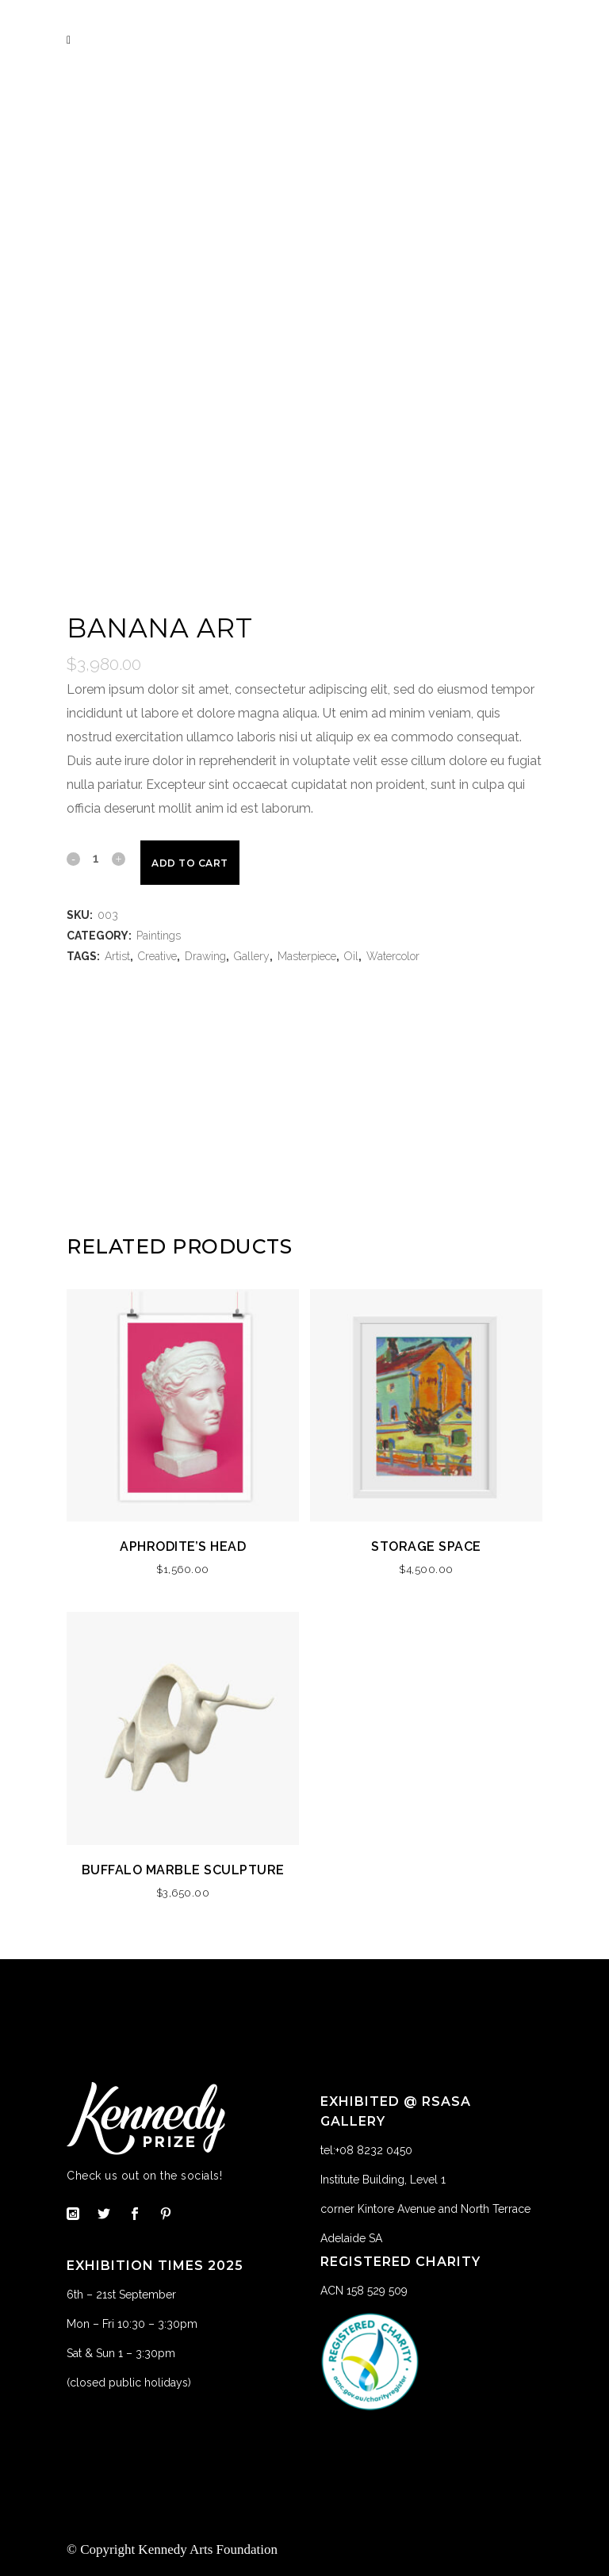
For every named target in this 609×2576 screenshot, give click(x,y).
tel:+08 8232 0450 (366, 2150)
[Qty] (96, 858)
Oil (351, 956)
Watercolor (392, 956)
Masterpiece (307, 956)
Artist (117, 956)
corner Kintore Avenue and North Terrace (425, 2209)
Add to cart (189, 863)
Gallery (252, 956)
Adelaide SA (351, 2238)
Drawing (205, 956)
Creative (157, 956)
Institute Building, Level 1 (383, 2179)
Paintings (158, 935)
